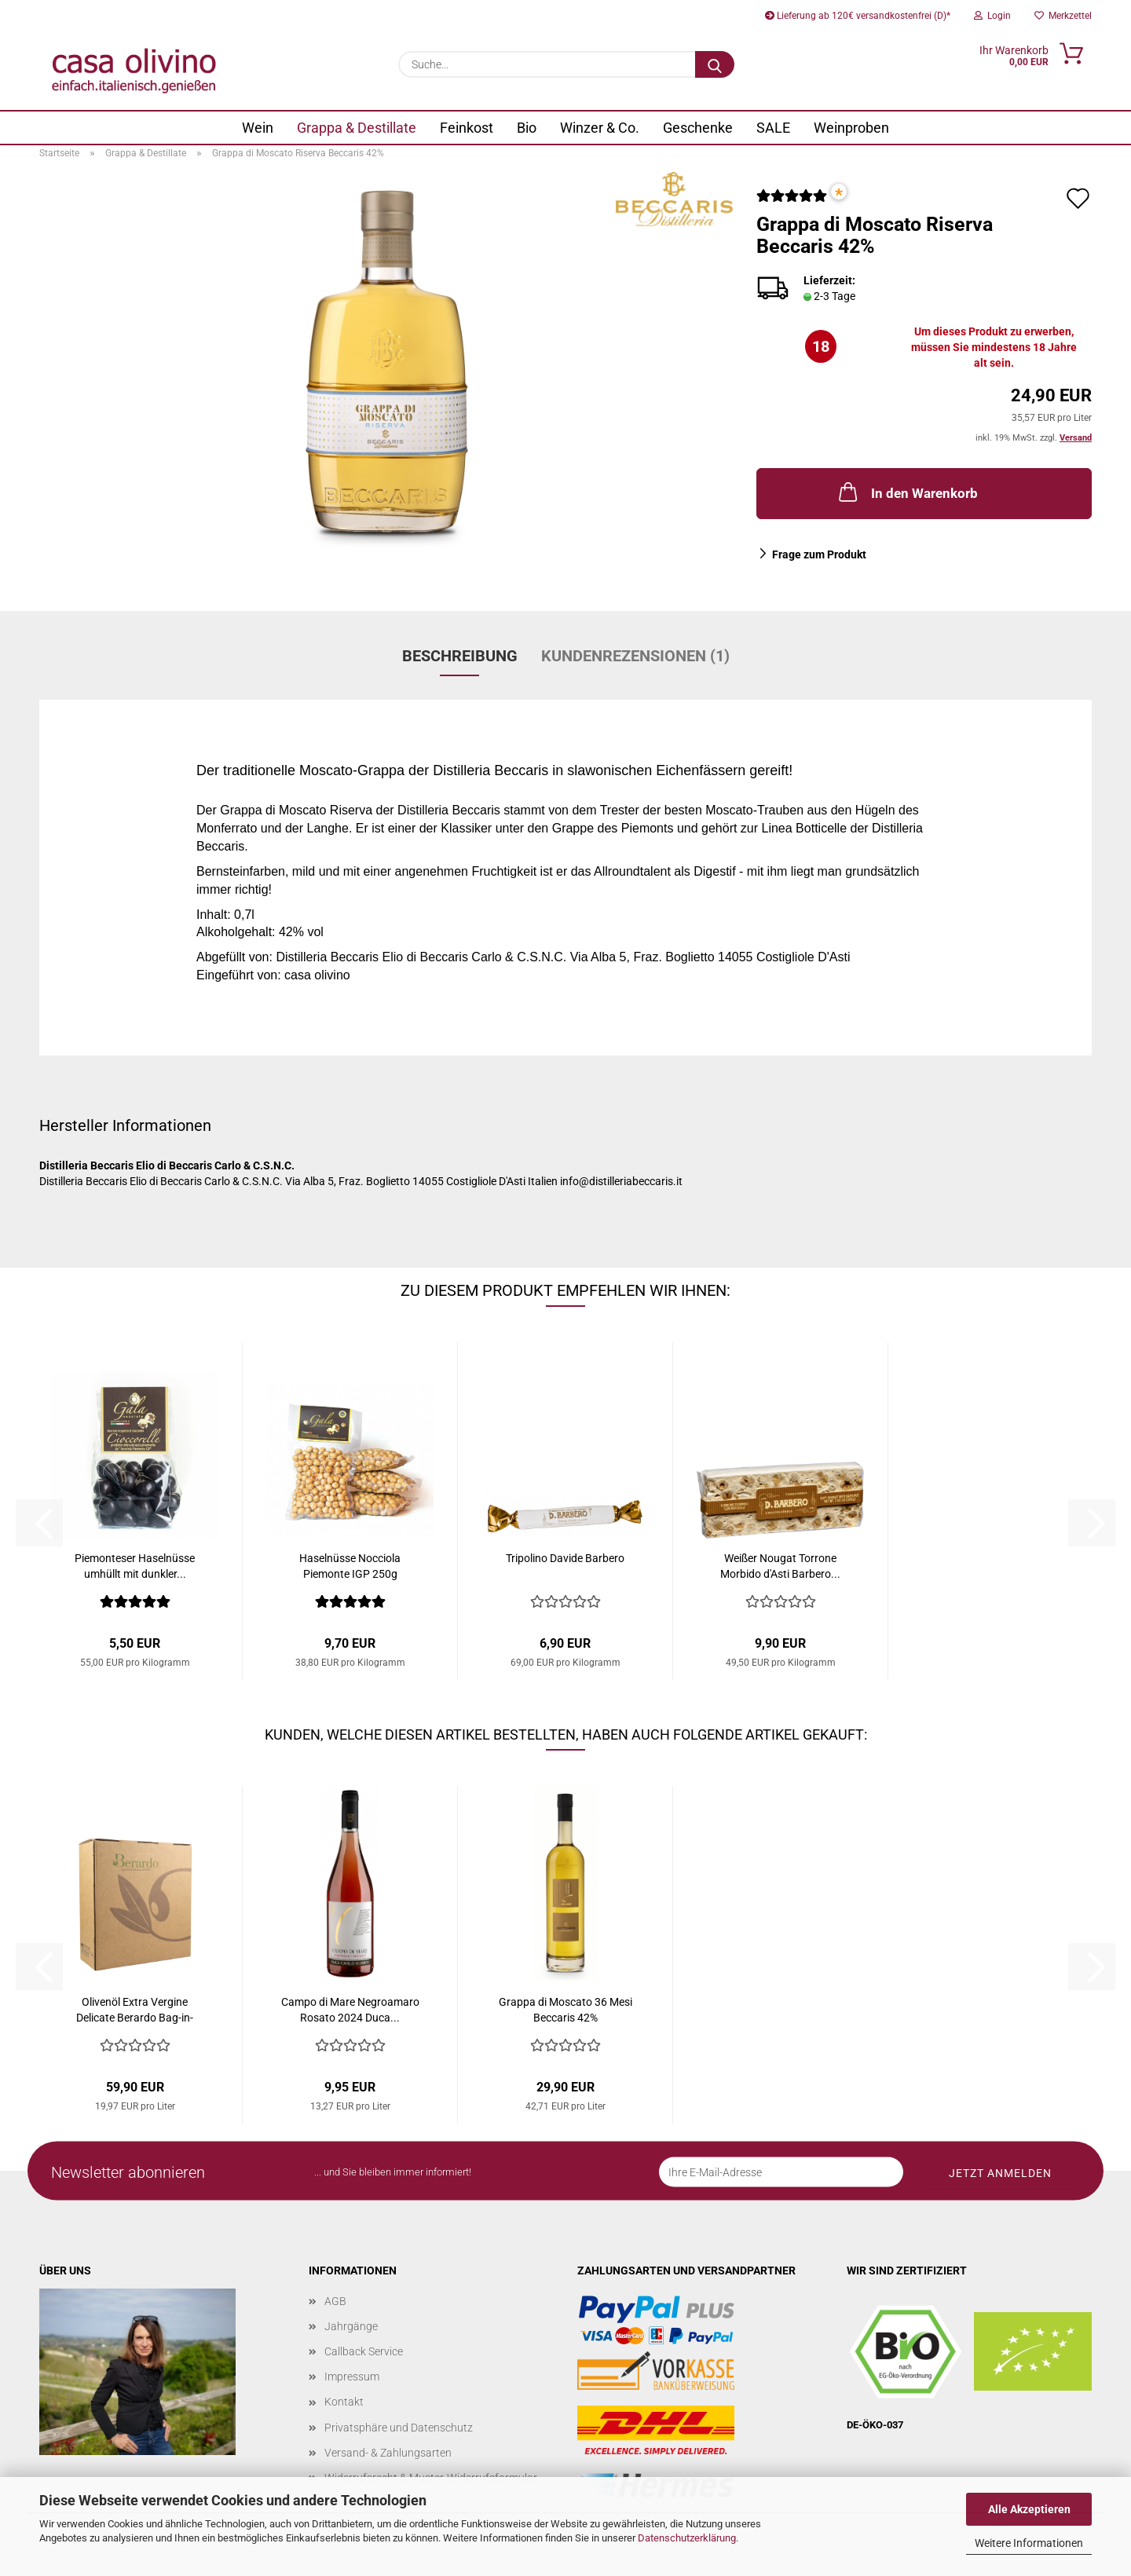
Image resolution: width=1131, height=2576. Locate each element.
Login (992, 15)
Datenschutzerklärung (687, 2538)
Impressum (351, 2376)
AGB (335, 2301)
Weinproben (851, 127)
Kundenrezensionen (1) (635, 655)
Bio (526, 127)
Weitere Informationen (1029, 2543)
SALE (773, 127)
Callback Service (363, 2351)
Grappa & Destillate (356, 127)
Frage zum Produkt (819, 554)
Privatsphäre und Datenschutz (398, 2427)
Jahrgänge (351, 2326)
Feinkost (466, 127)
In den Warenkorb (907, 491)
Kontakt (344, 2401)
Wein (257, 127)
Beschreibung (460, 655)
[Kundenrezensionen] (791, 202)
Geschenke (698, 127)
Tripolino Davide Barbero (565, 1558)
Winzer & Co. (599, 127)
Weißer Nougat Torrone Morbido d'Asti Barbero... (780, 1566)
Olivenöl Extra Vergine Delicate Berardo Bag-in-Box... (134, 2010)
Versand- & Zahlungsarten (388, 2452)
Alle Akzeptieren (1029, 2509)
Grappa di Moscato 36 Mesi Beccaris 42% (565, 2010)
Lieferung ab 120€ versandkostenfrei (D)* (857, 15)
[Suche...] (714, 64)
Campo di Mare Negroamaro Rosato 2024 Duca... (350, 2010)
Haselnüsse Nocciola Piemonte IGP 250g (350, 1566)
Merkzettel (1063, 15)
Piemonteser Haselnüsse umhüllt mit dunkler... (135, 1566)
